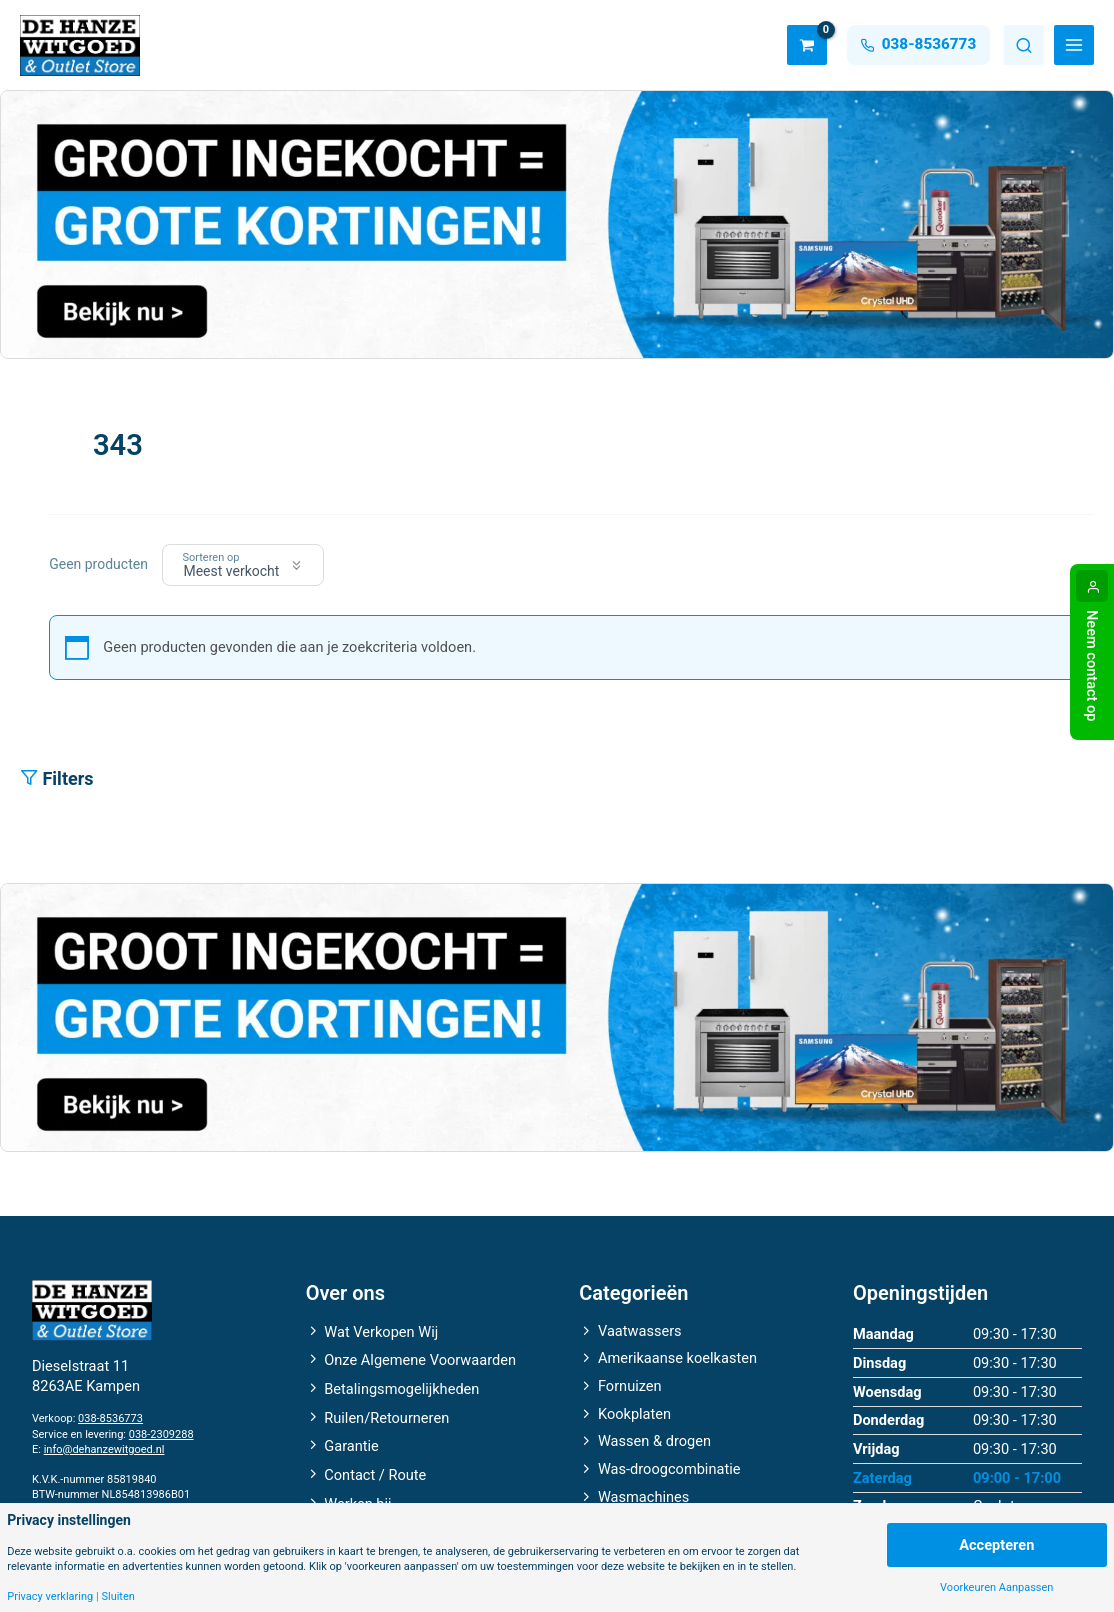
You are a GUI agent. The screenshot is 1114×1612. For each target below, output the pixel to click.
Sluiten (117, 1596)
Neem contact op (1092, 666)
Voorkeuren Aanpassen (996, 1587)
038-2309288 (161, 1434)
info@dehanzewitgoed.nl (104, 1449)
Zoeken (1024, 45)
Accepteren (996, 1545)
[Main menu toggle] (1074, 45)
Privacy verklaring (50, 1596)
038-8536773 (110, 1418)
